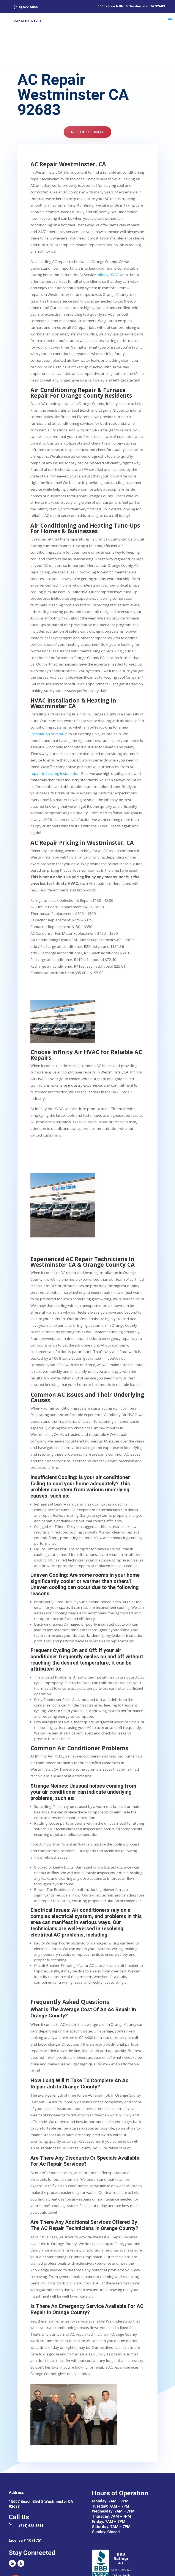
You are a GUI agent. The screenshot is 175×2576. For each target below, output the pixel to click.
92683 (39, 76)
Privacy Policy (87, 2563)
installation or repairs (49, 699)
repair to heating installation (54, 739)
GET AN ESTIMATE (87, 98)
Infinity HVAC (108, 240)
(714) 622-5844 (31, 2492)
